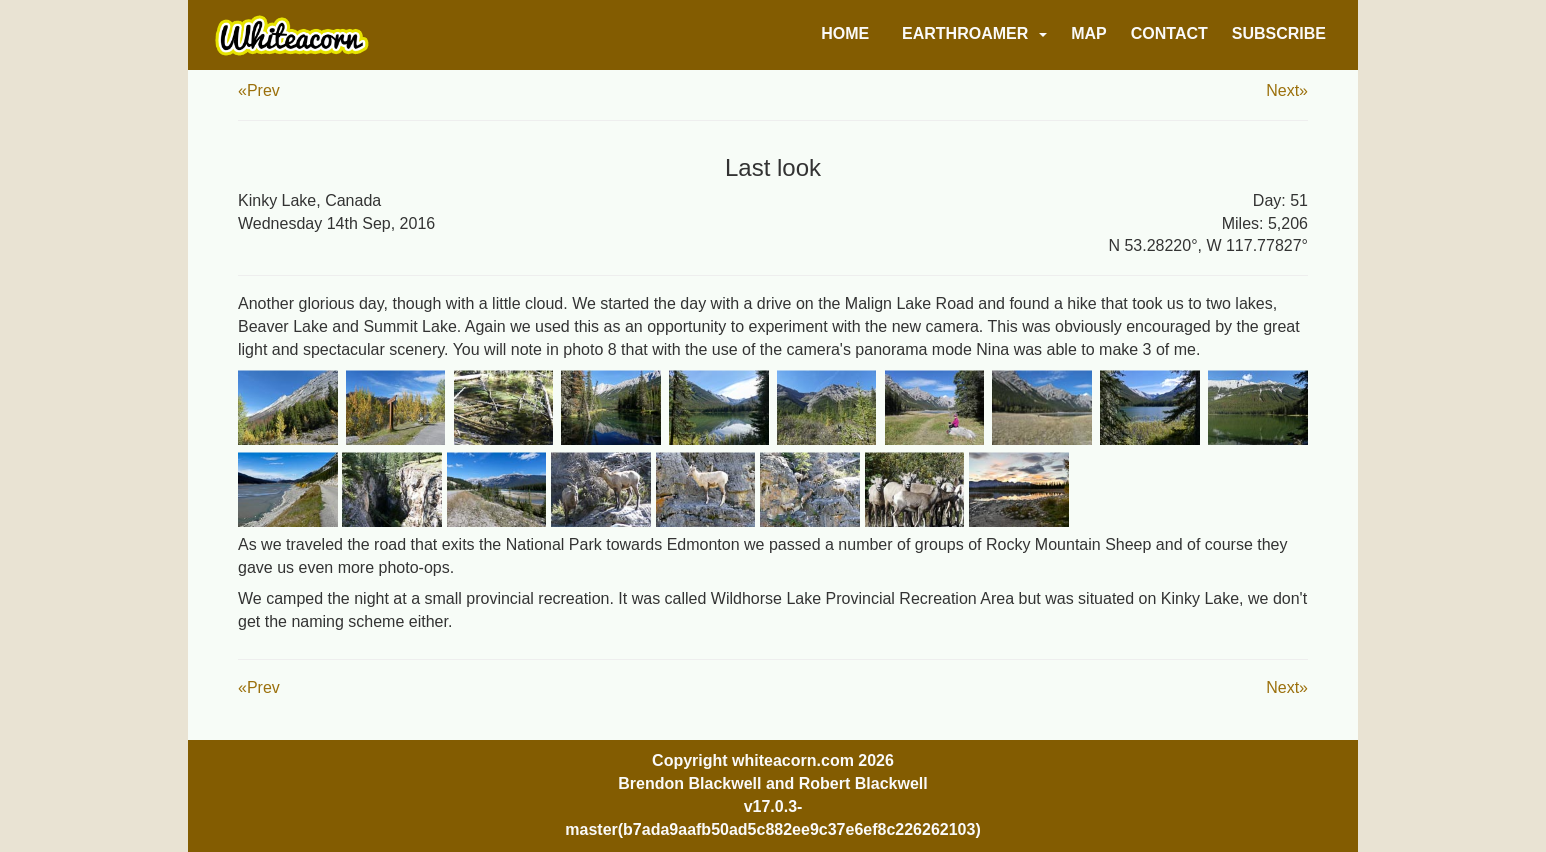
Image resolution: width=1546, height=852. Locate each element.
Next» (1287, 90)
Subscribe (1279, 33)
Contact (1169, 33)
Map (1089, 33)
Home (845, 33)
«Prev (259, 90)
